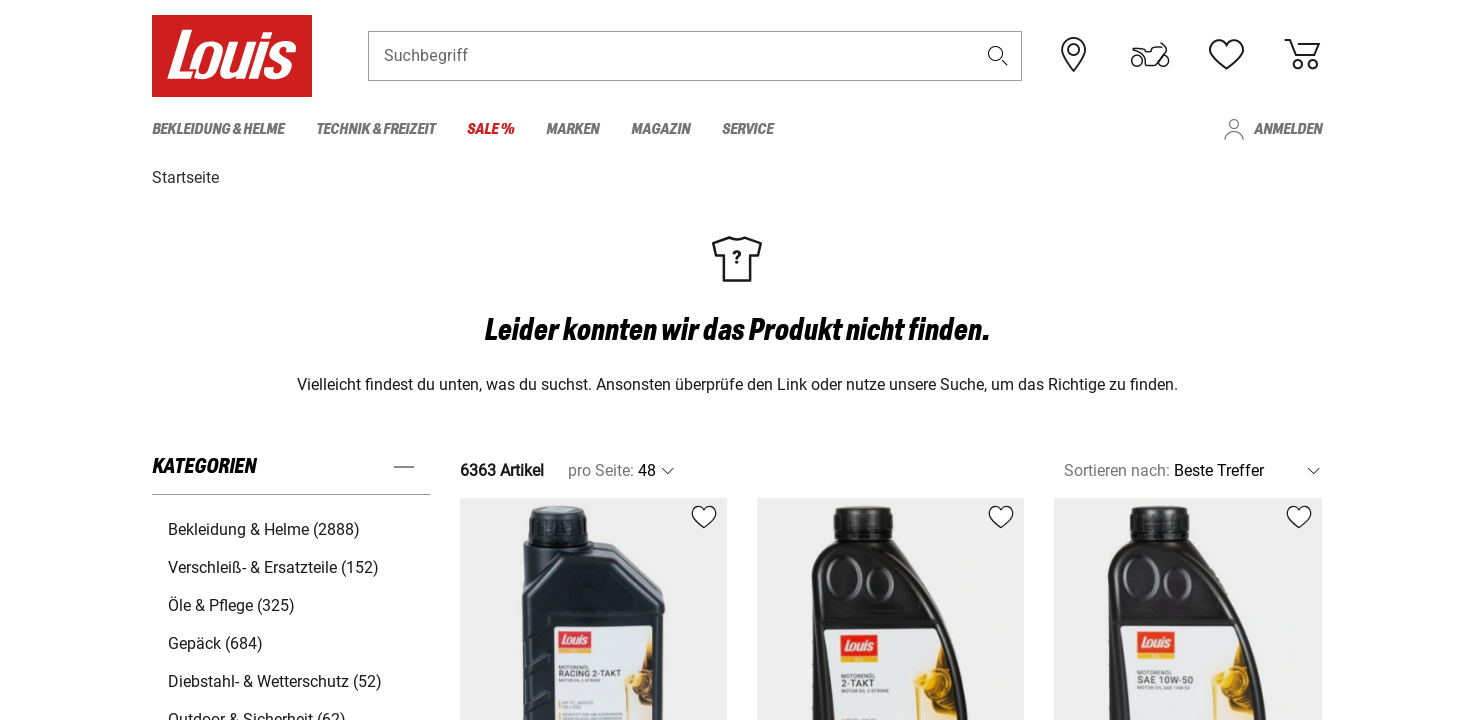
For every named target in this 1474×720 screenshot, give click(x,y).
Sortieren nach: (1117, 469)
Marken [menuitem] (572, 129)
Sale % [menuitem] (490, 129)
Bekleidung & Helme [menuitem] (218, 129)
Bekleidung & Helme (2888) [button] (264, 528)
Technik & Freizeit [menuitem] (375, 129)
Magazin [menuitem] (660, 129)
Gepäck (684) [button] (215, 642)
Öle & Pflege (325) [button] (231, 604)
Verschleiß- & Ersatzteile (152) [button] (273, 566)
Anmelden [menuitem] (1288, 129)
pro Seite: (601, 469)
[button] (998, 56)
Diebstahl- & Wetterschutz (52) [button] (275, 680)
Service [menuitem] (747, 129)
